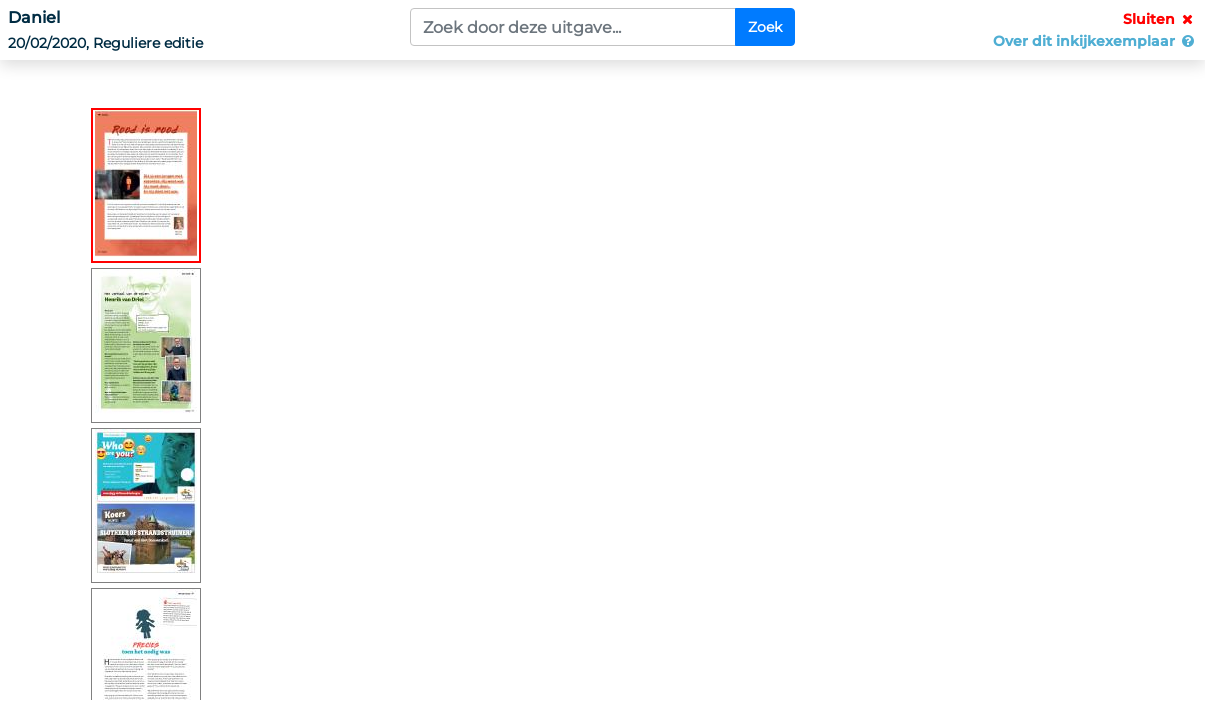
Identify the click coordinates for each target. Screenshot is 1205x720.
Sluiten (1160, 19)
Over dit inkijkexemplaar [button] (1095, 41)
